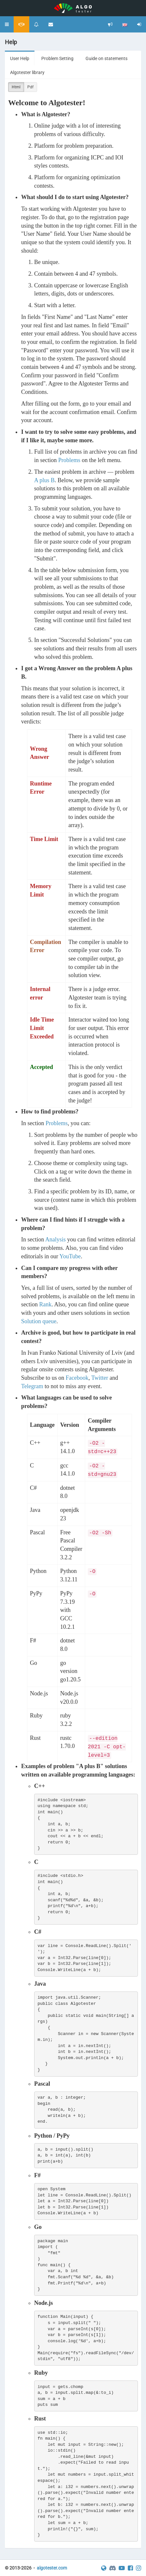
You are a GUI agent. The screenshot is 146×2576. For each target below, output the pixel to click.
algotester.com (52, 2567)
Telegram (32, 1386)
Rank (45, 1304)
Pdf (30, 87)
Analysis (55, 1239)
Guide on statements (106, 58)
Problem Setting (57, 58)
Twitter (99, 1378)
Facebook (77, 1378)
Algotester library (27, 72)
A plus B (44, 480)
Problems (69, 460)
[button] (7, 24)
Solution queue (39, 1321)
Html (16, 87)
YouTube (70, 1256)
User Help (19, 58)
